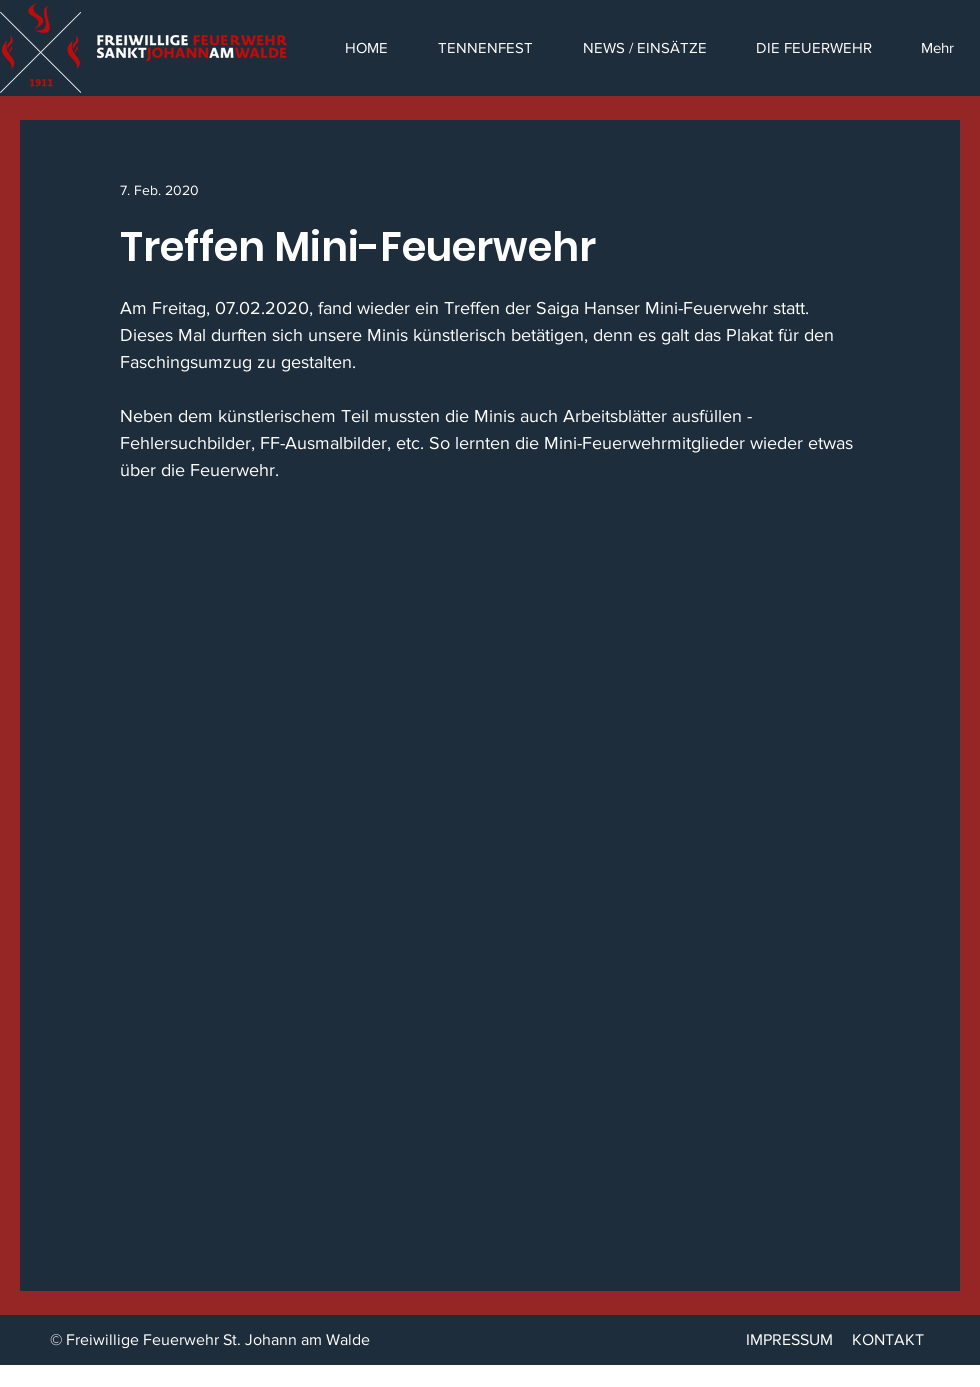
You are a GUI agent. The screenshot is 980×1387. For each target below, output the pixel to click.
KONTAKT (888, 1339)
